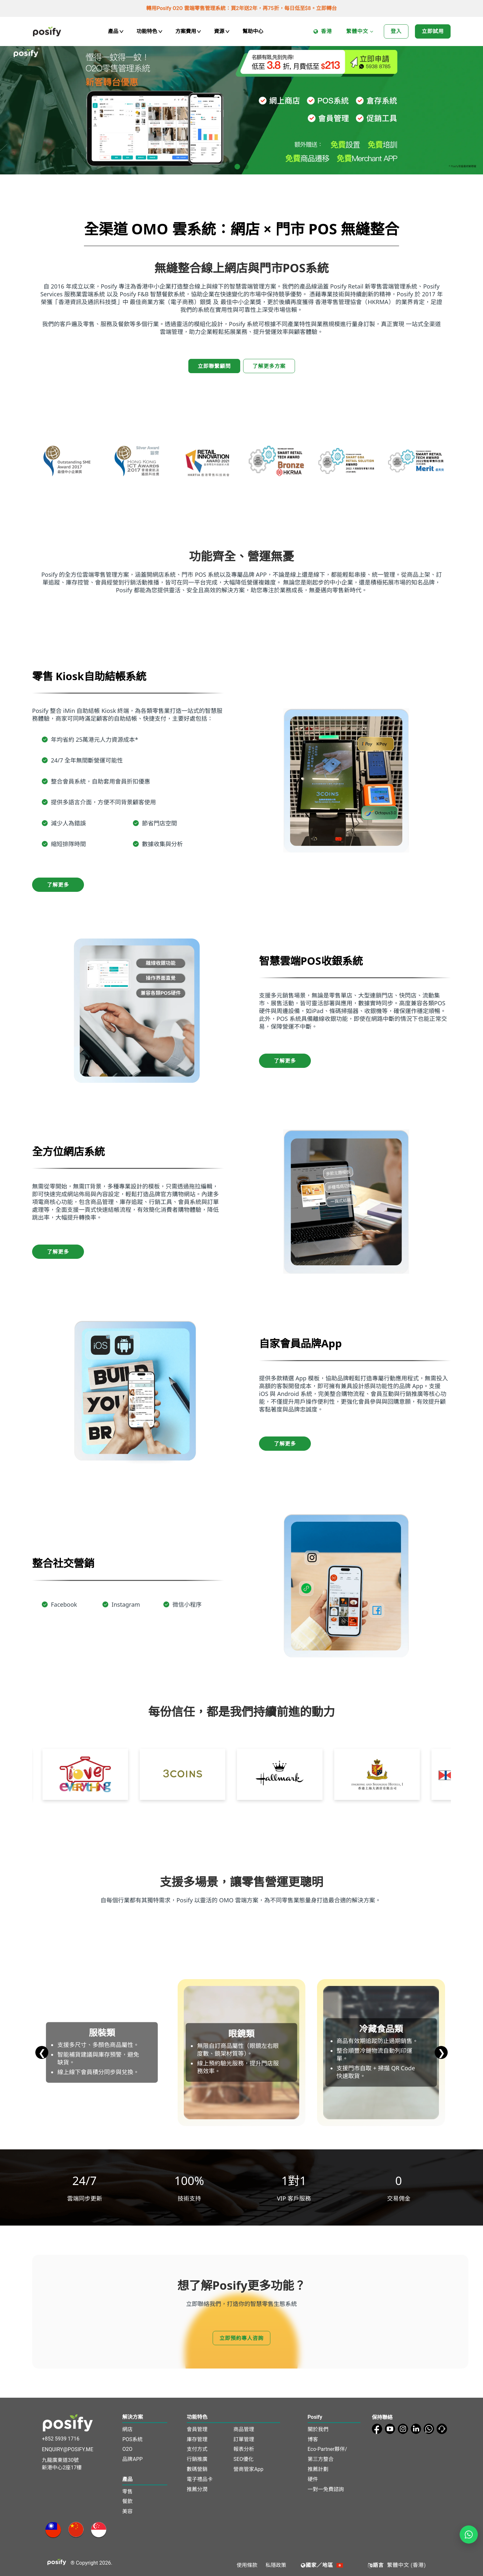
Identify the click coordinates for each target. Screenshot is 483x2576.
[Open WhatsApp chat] (469, 2534)
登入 (396, 31)
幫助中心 (252, 31)
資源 (222, 31)
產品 (116, 31)
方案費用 (188, 31)
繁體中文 (359, 31)
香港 (322, 31)
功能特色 (149, 31)
